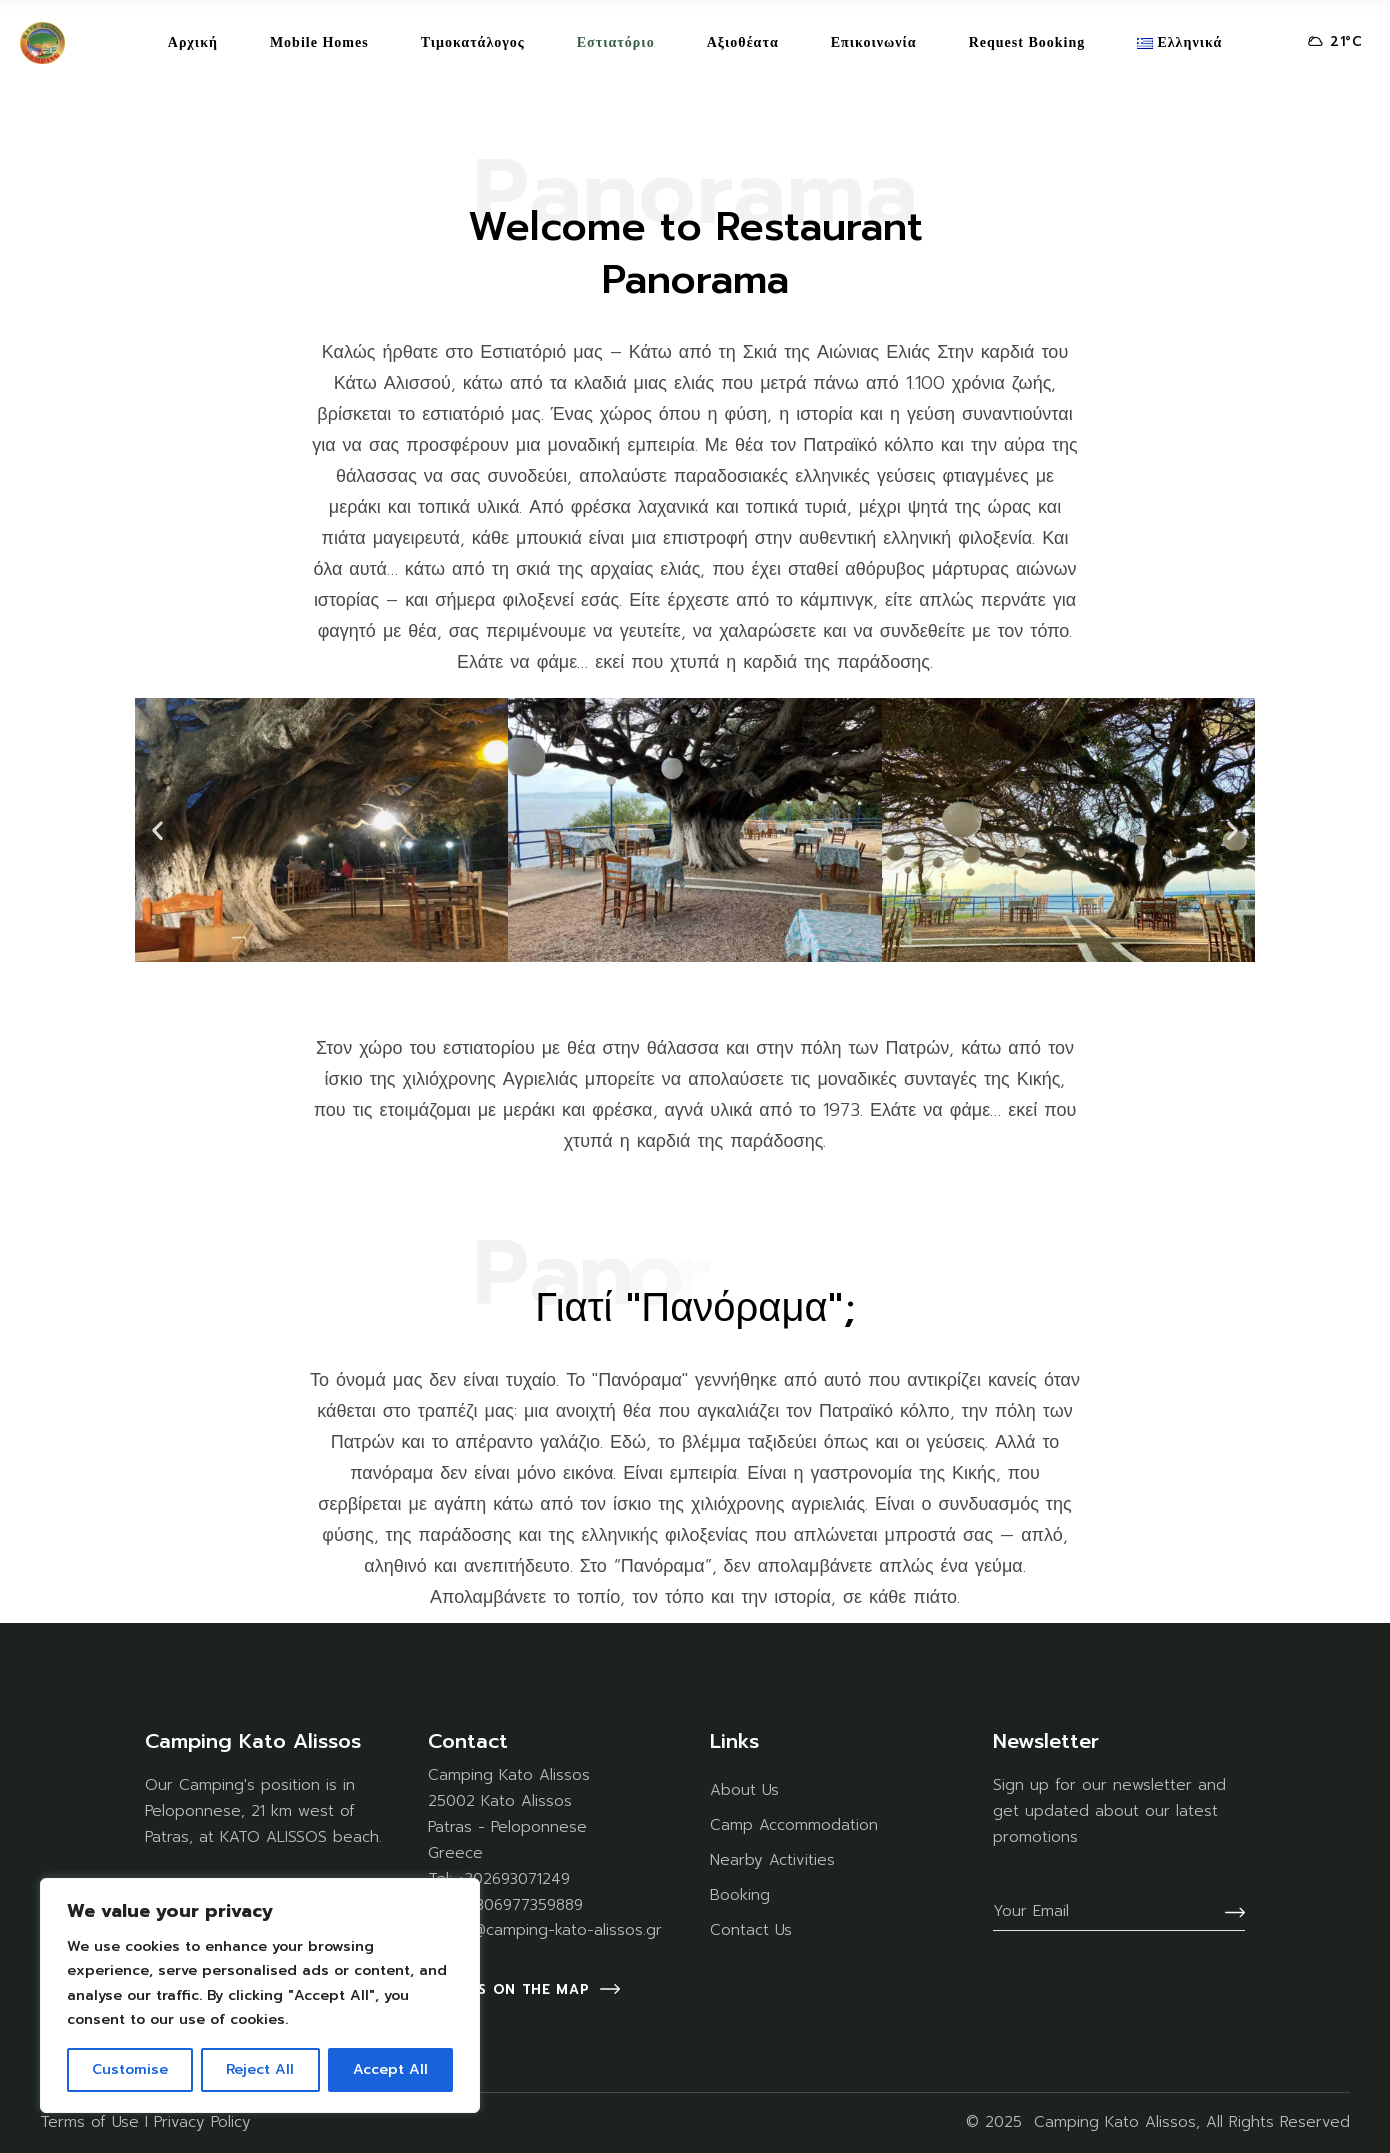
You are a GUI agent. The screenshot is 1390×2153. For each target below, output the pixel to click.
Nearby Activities (772, 1860)
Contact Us (751, 1930)
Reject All (260, 2069)
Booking (740, 1895)
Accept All (390, 2069)
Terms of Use (89, 2122)
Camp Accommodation (794, 1825)
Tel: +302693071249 (499, 1879)
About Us (744, 1790)
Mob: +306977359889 (505, 1905)
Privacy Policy (202, 2122)
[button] (157, 829)
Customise (130, 2069)
